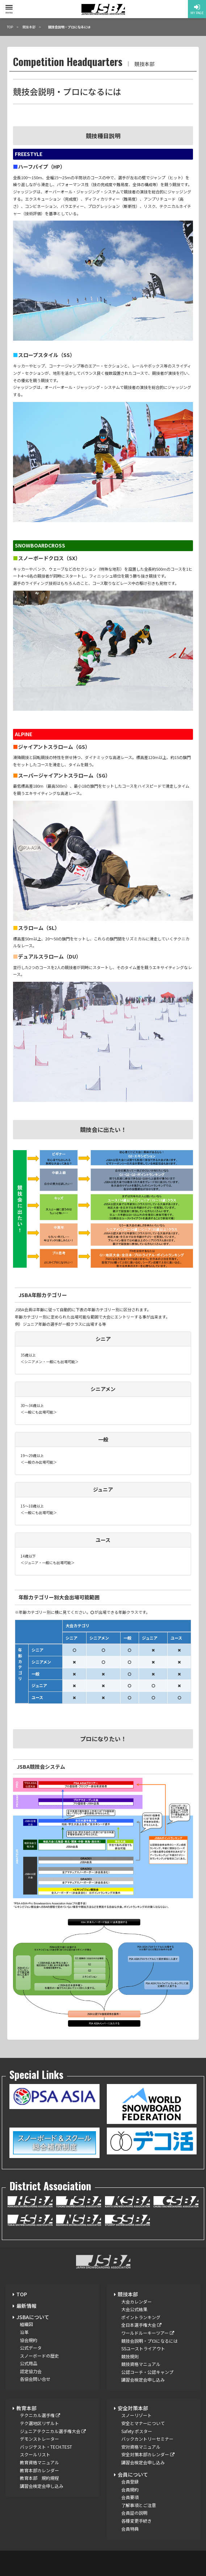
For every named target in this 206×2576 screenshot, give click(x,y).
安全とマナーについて (143, 2423)
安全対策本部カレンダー (148, 2454)
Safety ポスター (136, 2431)
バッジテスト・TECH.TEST (46, 2447)
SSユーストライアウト (143, 2348)
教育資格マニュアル (39, 2462)
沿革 (24, 2332)
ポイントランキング (140, 2317)
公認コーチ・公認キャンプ (147, 2372)
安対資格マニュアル (140, 2447)
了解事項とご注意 (138, 2505)
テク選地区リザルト (39, 2423)
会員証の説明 (134, 2513)
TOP (21, 2294)
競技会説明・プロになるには (149, 2341)
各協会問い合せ (35, 2379)
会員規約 (130, 2489)
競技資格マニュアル (140, 2364)
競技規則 (130, 2356)
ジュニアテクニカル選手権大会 (53, 2431)
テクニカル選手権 (40, 2415)
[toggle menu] (9, 7)
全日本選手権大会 (141, 2325)
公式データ (31, 2348)
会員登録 (130, 2481)
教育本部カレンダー (39, 2470)
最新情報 (26, 2305)
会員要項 (130, 2497)
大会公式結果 (134, 2309)
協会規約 (28, 2340)
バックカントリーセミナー (147, 2439)
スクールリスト (35, 2454)
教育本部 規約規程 (39, 2478)
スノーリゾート (136, 2415)
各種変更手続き (136, 2521)
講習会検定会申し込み (143, 2379)
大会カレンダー (136, 2301)
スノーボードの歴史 (39, 2356)
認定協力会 (31, 2371)
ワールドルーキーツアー (147, 2333)
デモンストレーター (39, 2439)
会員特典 (130, 2529)
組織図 (26, 2324)
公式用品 (28, 2363)
